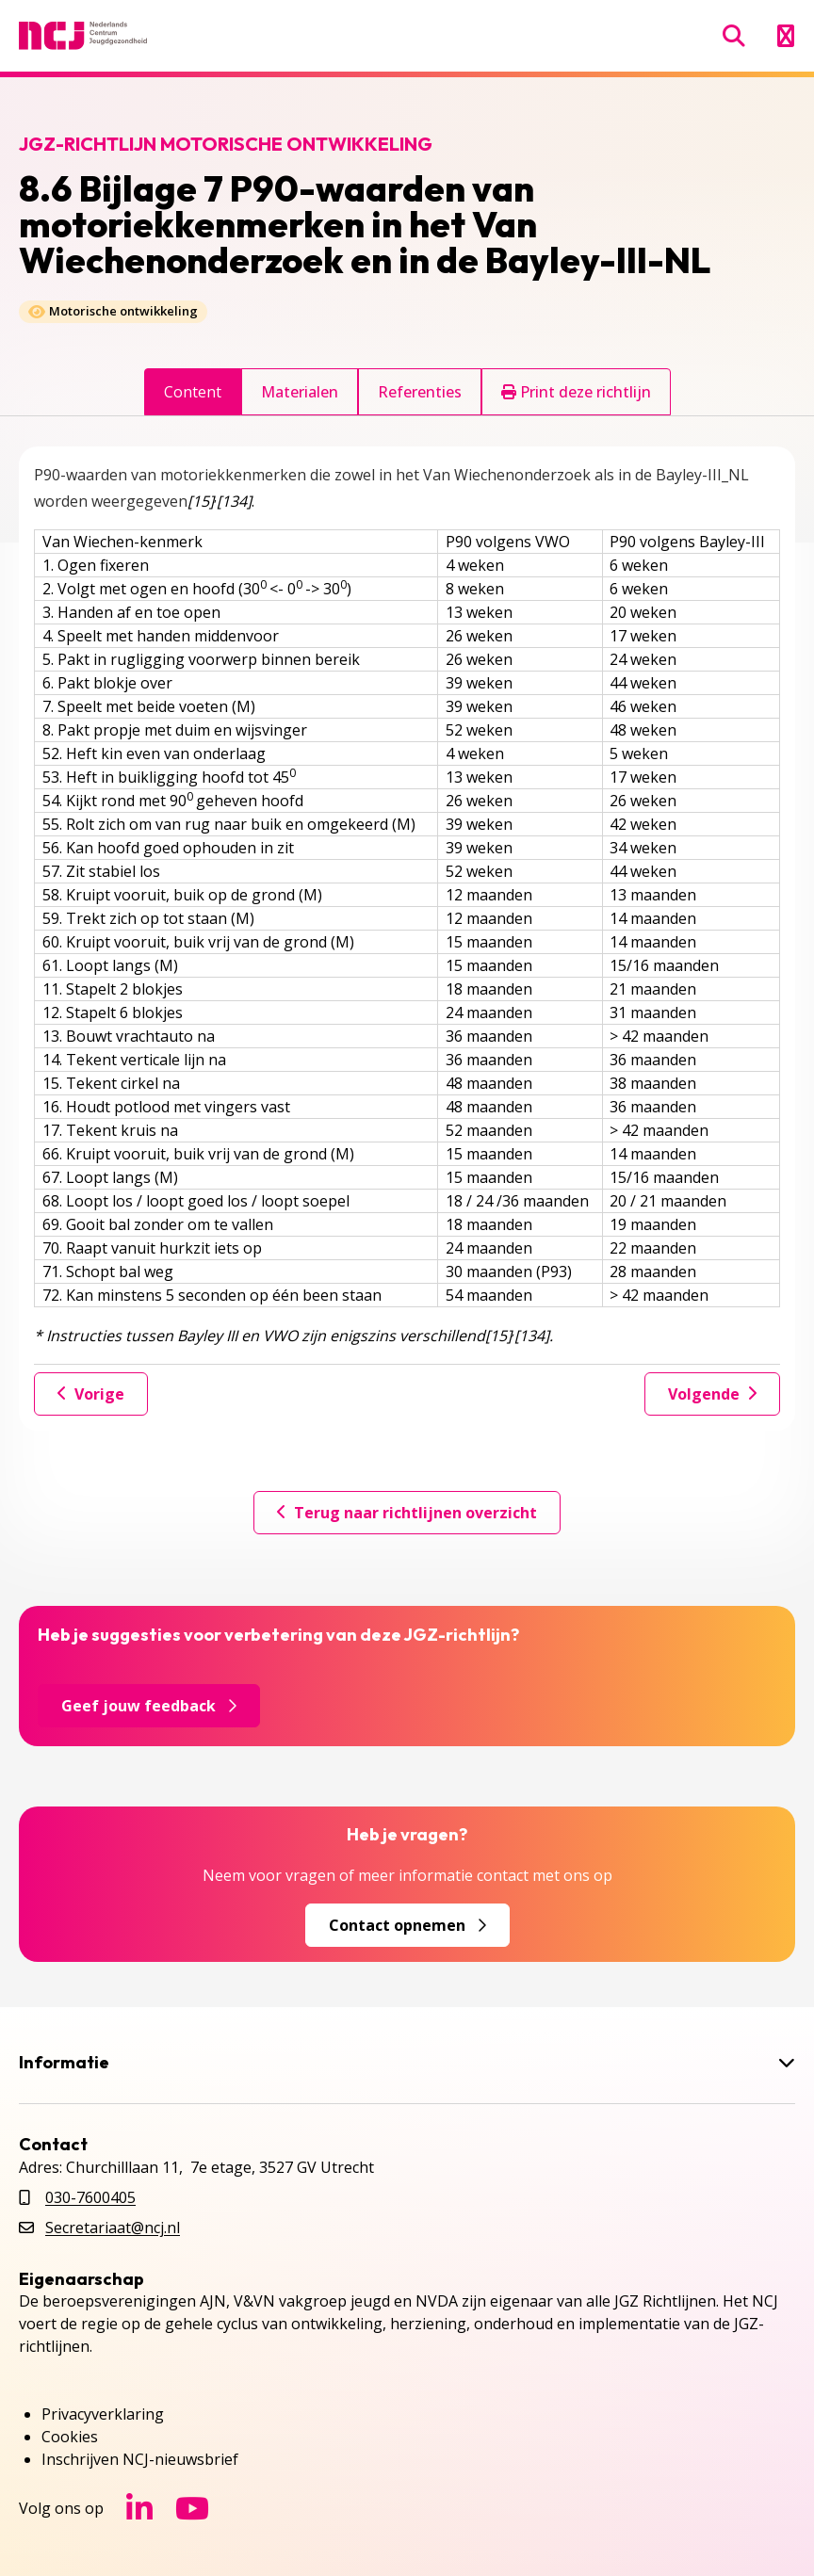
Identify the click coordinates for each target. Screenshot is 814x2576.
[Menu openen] (785, 36)
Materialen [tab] (299, 391)
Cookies (69, 2436)
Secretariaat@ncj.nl (112, 2227)
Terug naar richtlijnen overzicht (407, 1512)
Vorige (90, 1394)
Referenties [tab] (420, 391)
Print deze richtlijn (576, 391)
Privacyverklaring (102, 2414)
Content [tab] (192, 391)
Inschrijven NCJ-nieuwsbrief (139, 2459)
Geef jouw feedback (148, 1705)
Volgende (712, 1394)
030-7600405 (90, 2197)
